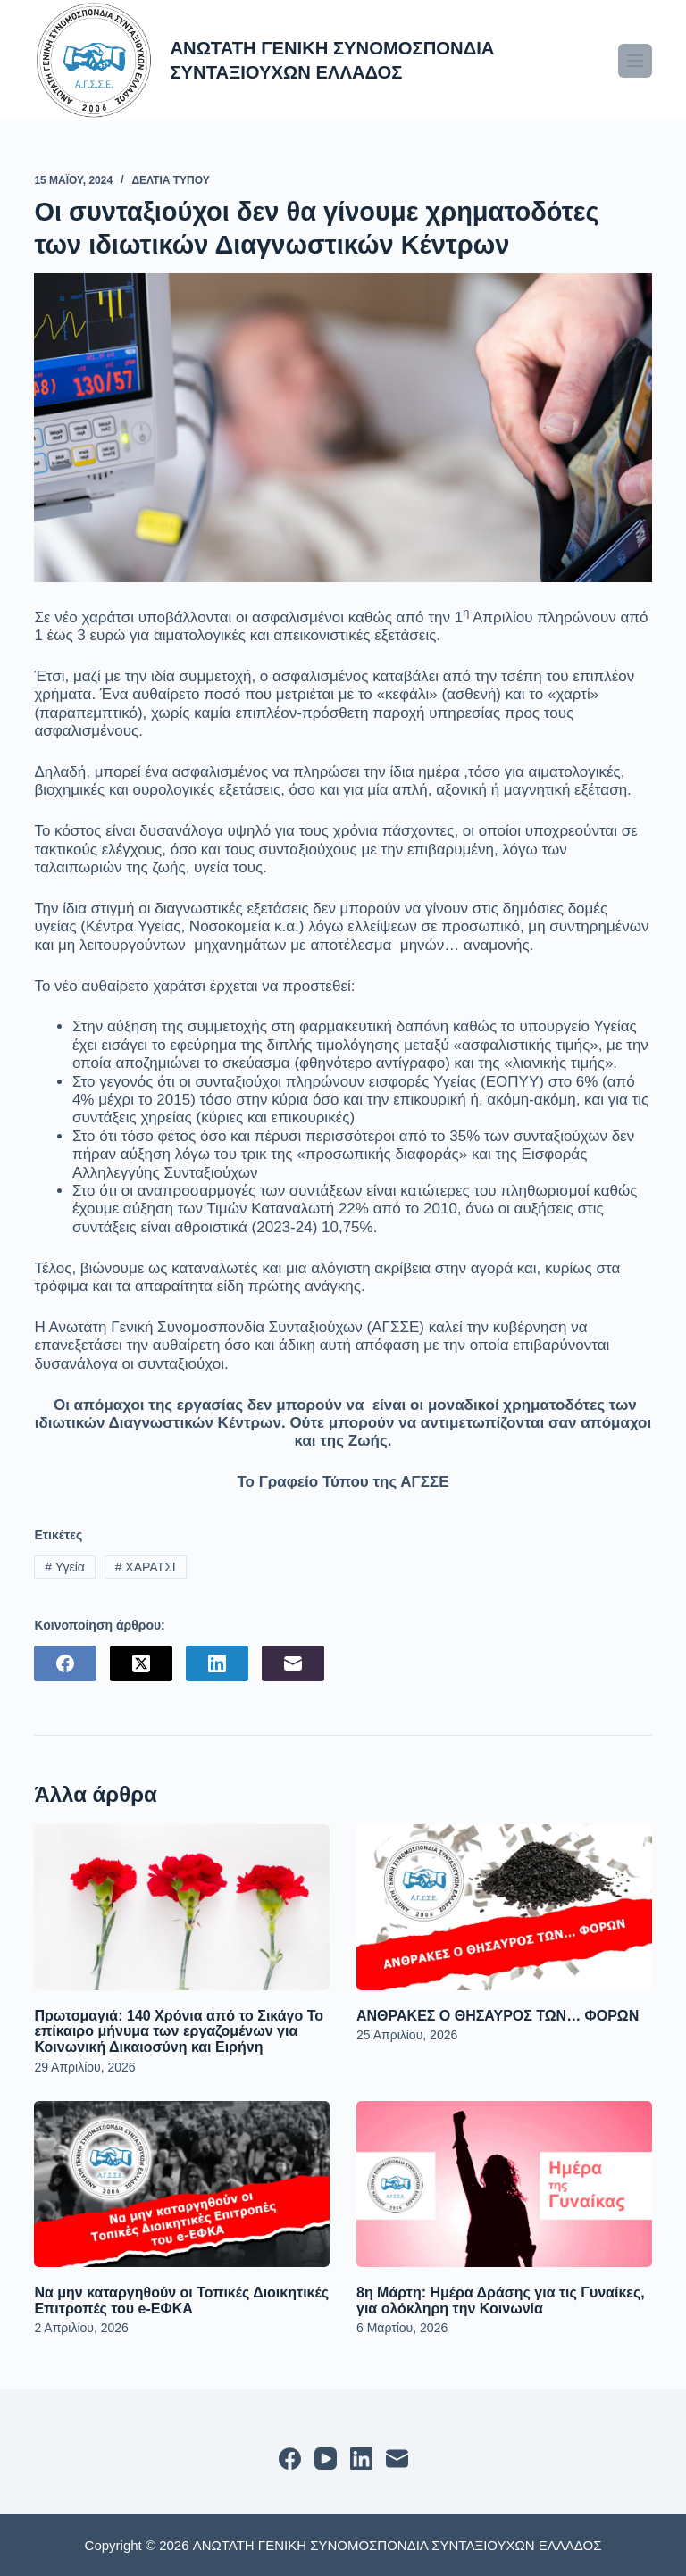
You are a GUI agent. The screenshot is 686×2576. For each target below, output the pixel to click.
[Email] (293, 1663)
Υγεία (65, 1567)
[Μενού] (635, 61)
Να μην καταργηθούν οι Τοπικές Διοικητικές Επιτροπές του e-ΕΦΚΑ (181, 2300)
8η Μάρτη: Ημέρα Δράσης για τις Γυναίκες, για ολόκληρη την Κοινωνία (500, 2300)
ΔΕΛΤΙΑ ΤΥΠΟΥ (170, 180)
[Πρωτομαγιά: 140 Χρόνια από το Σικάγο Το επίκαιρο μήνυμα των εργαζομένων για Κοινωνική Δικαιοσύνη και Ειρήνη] (182, 1907)
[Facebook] (65, 1663)
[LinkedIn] (217, 1663)
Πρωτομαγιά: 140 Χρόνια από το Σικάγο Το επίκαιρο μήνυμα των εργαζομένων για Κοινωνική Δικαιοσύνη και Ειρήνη (178, 2031)
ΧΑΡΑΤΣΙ (145, 1567)
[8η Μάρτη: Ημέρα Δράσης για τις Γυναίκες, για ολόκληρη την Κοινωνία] (504, 2184)
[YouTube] (325, 2458)
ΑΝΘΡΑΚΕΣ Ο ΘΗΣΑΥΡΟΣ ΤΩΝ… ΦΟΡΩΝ (497, 2015)
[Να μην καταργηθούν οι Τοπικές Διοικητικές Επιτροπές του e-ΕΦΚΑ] (182, 2184)
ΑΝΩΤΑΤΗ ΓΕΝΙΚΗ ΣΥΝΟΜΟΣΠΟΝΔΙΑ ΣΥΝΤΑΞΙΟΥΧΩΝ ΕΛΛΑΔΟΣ (346, 59)
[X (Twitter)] (141, 1663)
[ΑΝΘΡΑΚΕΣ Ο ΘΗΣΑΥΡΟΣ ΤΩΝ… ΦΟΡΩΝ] (504, 1907)
